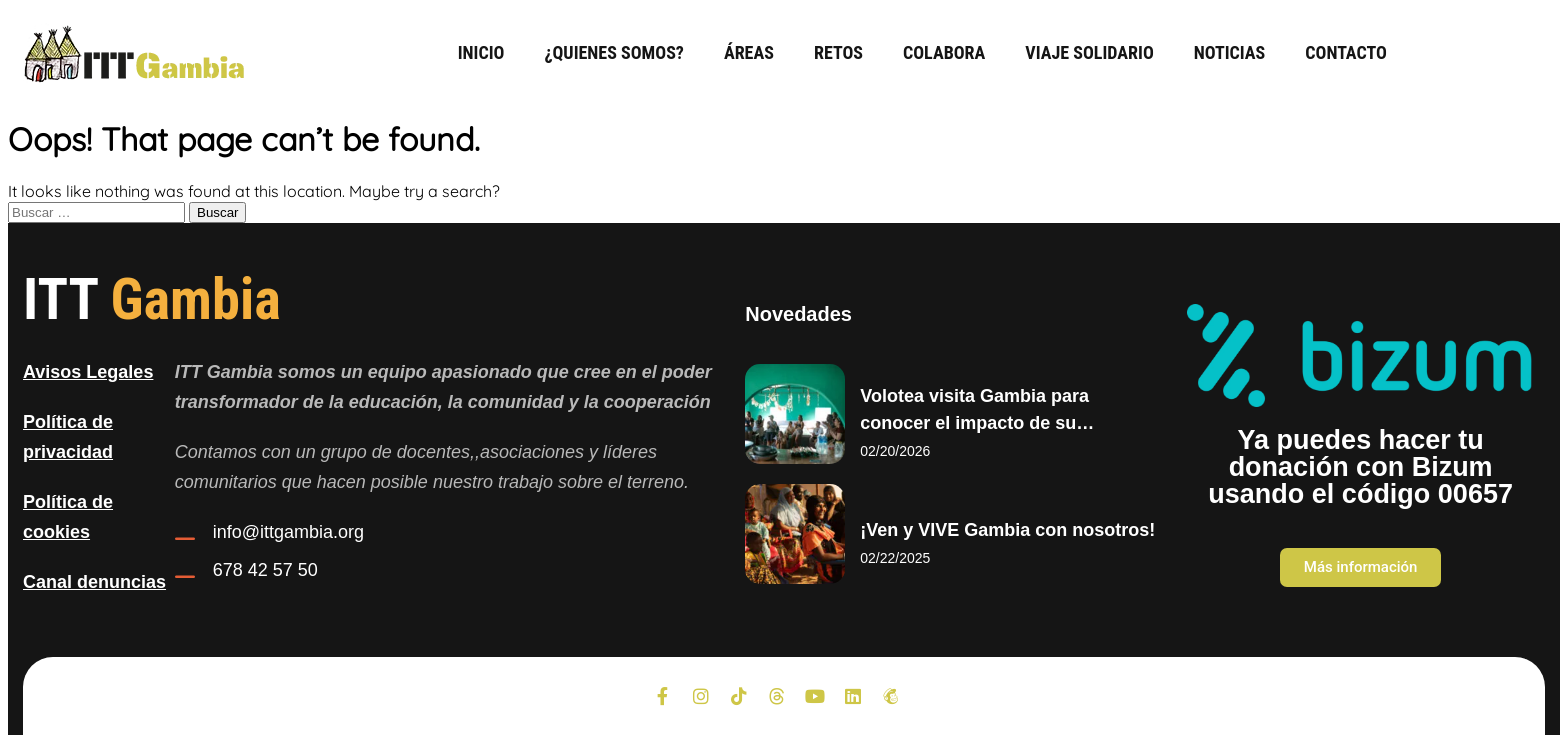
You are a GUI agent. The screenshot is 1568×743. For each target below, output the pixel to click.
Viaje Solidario (1089, 52)
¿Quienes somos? (613, 52)
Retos (838, 52)
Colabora (944, 52)
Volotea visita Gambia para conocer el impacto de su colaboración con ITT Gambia (986, 423)
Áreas (749, 52)
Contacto (1346, 52)
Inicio (481, 52)
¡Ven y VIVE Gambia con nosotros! (1007, 530)
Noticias (1230, 52)
